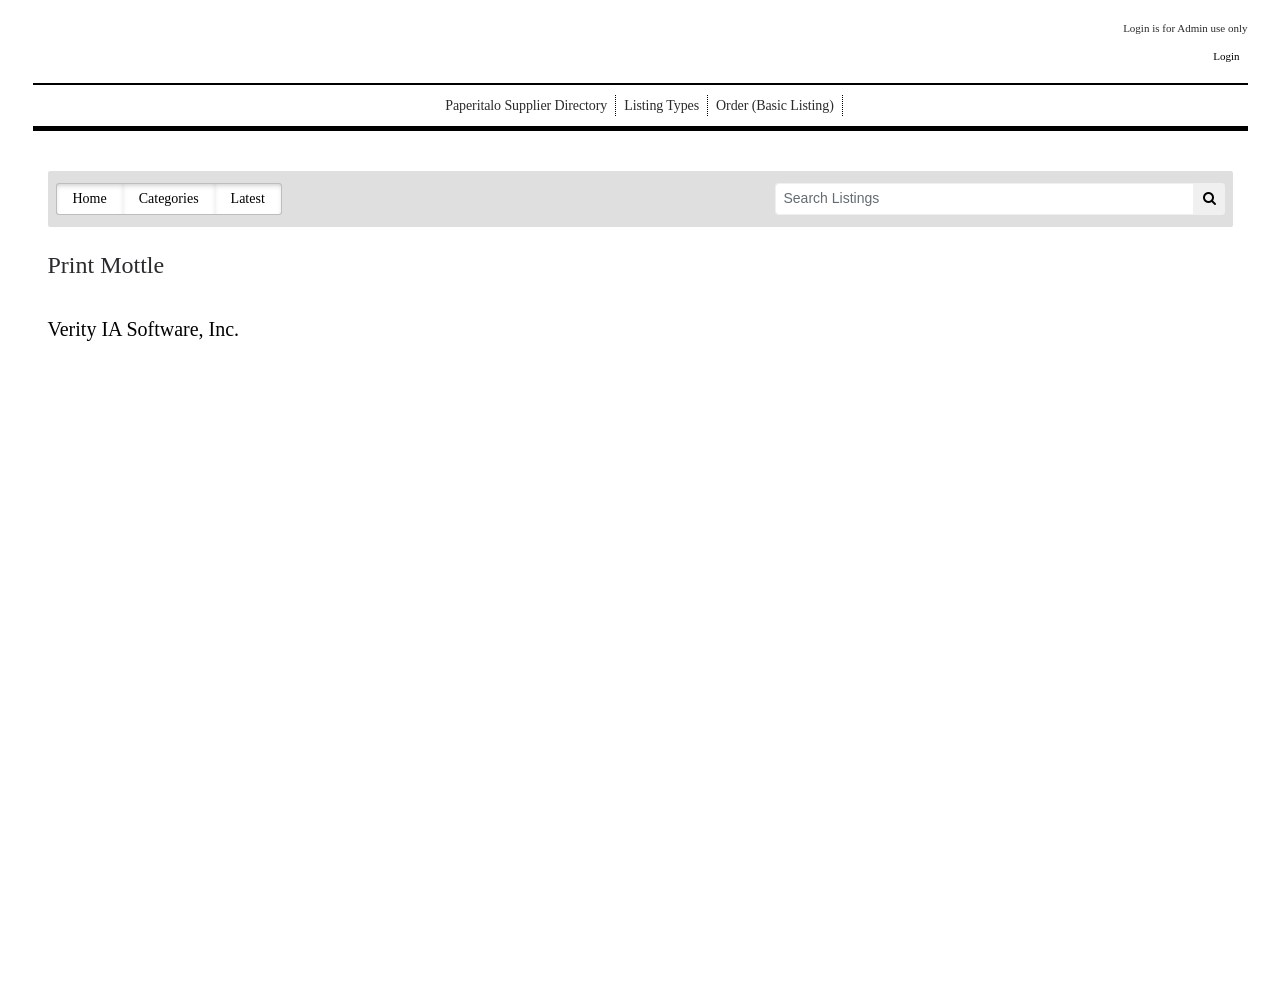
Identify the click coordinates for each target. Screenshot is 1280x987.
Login (1226, 56)
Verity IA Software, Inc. (144, 329)
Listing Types (661, 105)
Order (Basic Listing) (775, 105)
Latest (248, 198)
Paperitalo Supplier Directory (526, 105)
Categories (169, 198)
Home (90, 198)
